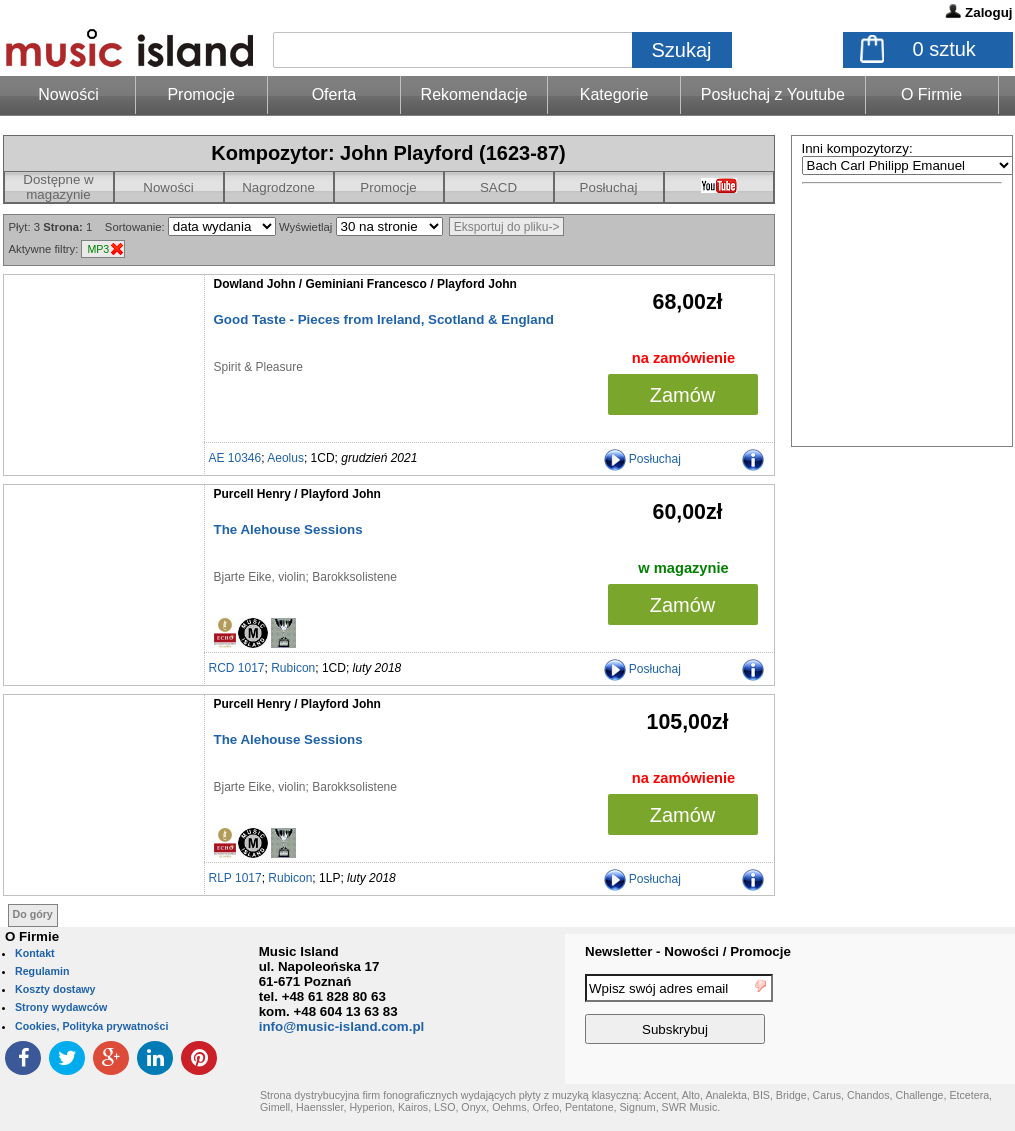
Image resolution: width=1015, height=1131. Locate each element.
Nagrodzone (278, 187)
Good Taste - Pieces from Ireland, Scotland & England (384, 319)
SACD (498, 187)
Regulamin (42, 971)
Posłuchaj (609, 187)
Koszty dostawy (55, 989)
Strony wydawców (61, 1007)
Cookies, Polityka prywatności (91, 1026)
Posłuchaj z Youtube (773, 94)
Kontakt (35, 953)
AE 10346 (235, 458)
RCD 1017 (237, 668)
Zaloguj (988, 12)
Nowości (168, 187)
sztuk (944, 49)
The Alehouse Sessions (288, 529)
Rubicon (293, 668)
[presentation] (933, 1012)
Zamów (683, 395)
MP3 (98, 249)
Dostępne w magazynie (58, 187)
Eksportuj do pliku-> (507, 227)
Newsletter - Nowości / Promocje (688, 951)
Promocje (201, 94)
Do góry (33, 914)
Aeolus (285, 458)
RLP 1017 (235, 878)
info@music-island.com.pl (342, 1026)
